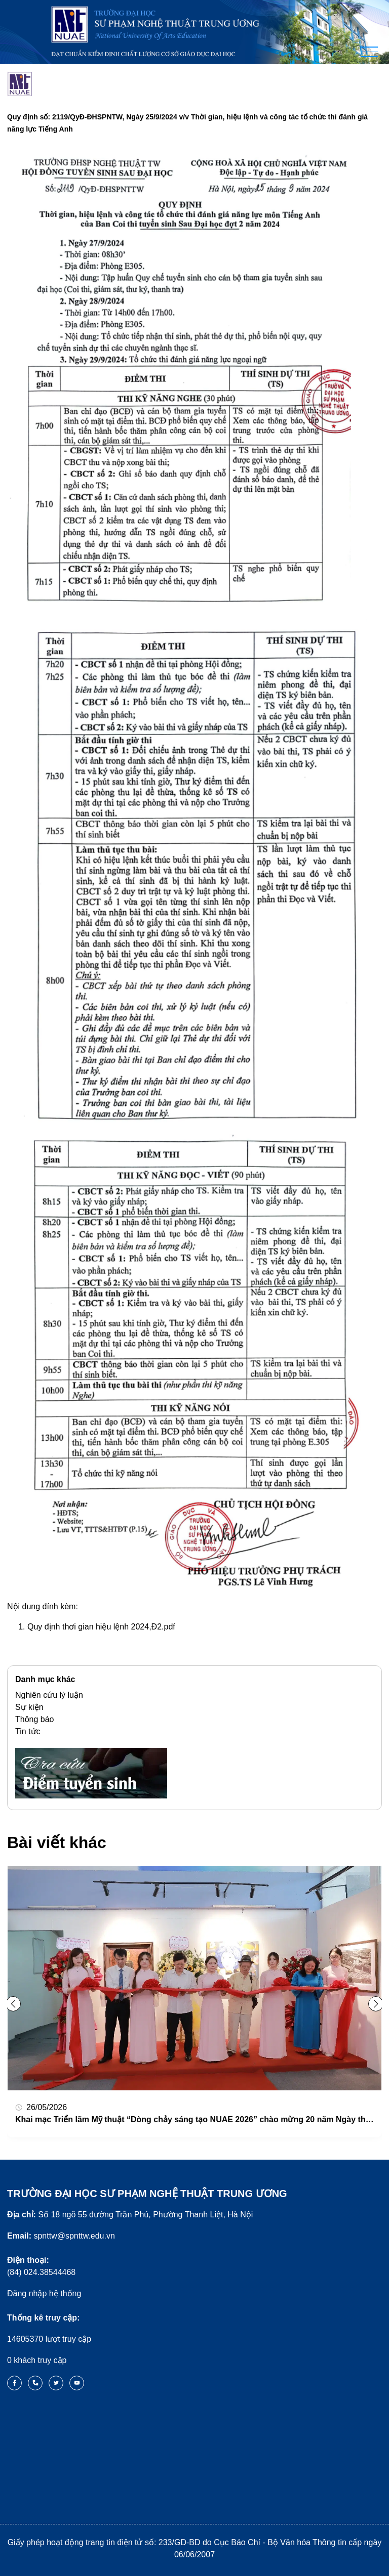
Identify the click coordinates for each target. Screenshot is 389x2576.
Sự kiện (29, 1707)
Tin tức (28, 1731)
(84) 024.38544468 (41, 2266)
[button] (375, 2003)
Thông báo (34, 1719)
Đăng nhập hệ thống (44, 2293)
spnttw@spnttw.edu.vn (61, 2235)
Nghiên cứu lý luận (49, 1695)
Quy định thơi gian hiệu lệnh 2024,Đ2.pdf (101, 1626)
